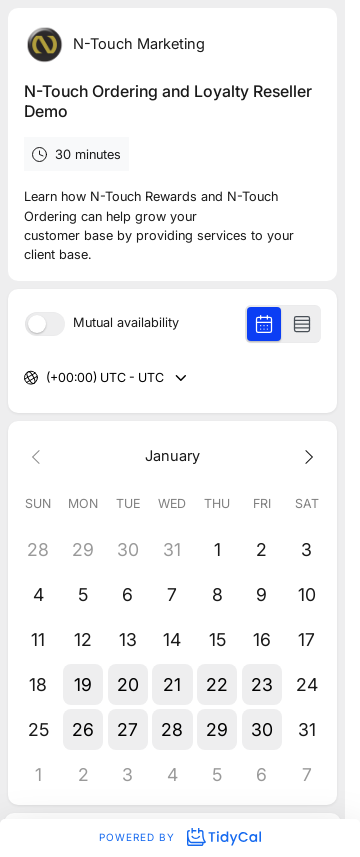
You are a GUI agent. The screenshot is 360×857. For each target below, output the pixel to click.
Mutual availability (126, 323)
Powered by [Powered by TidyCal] (180, 837)
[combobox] (47, 378)
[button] (83, 684)
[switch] (45, 324)
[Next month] (306, 455)
